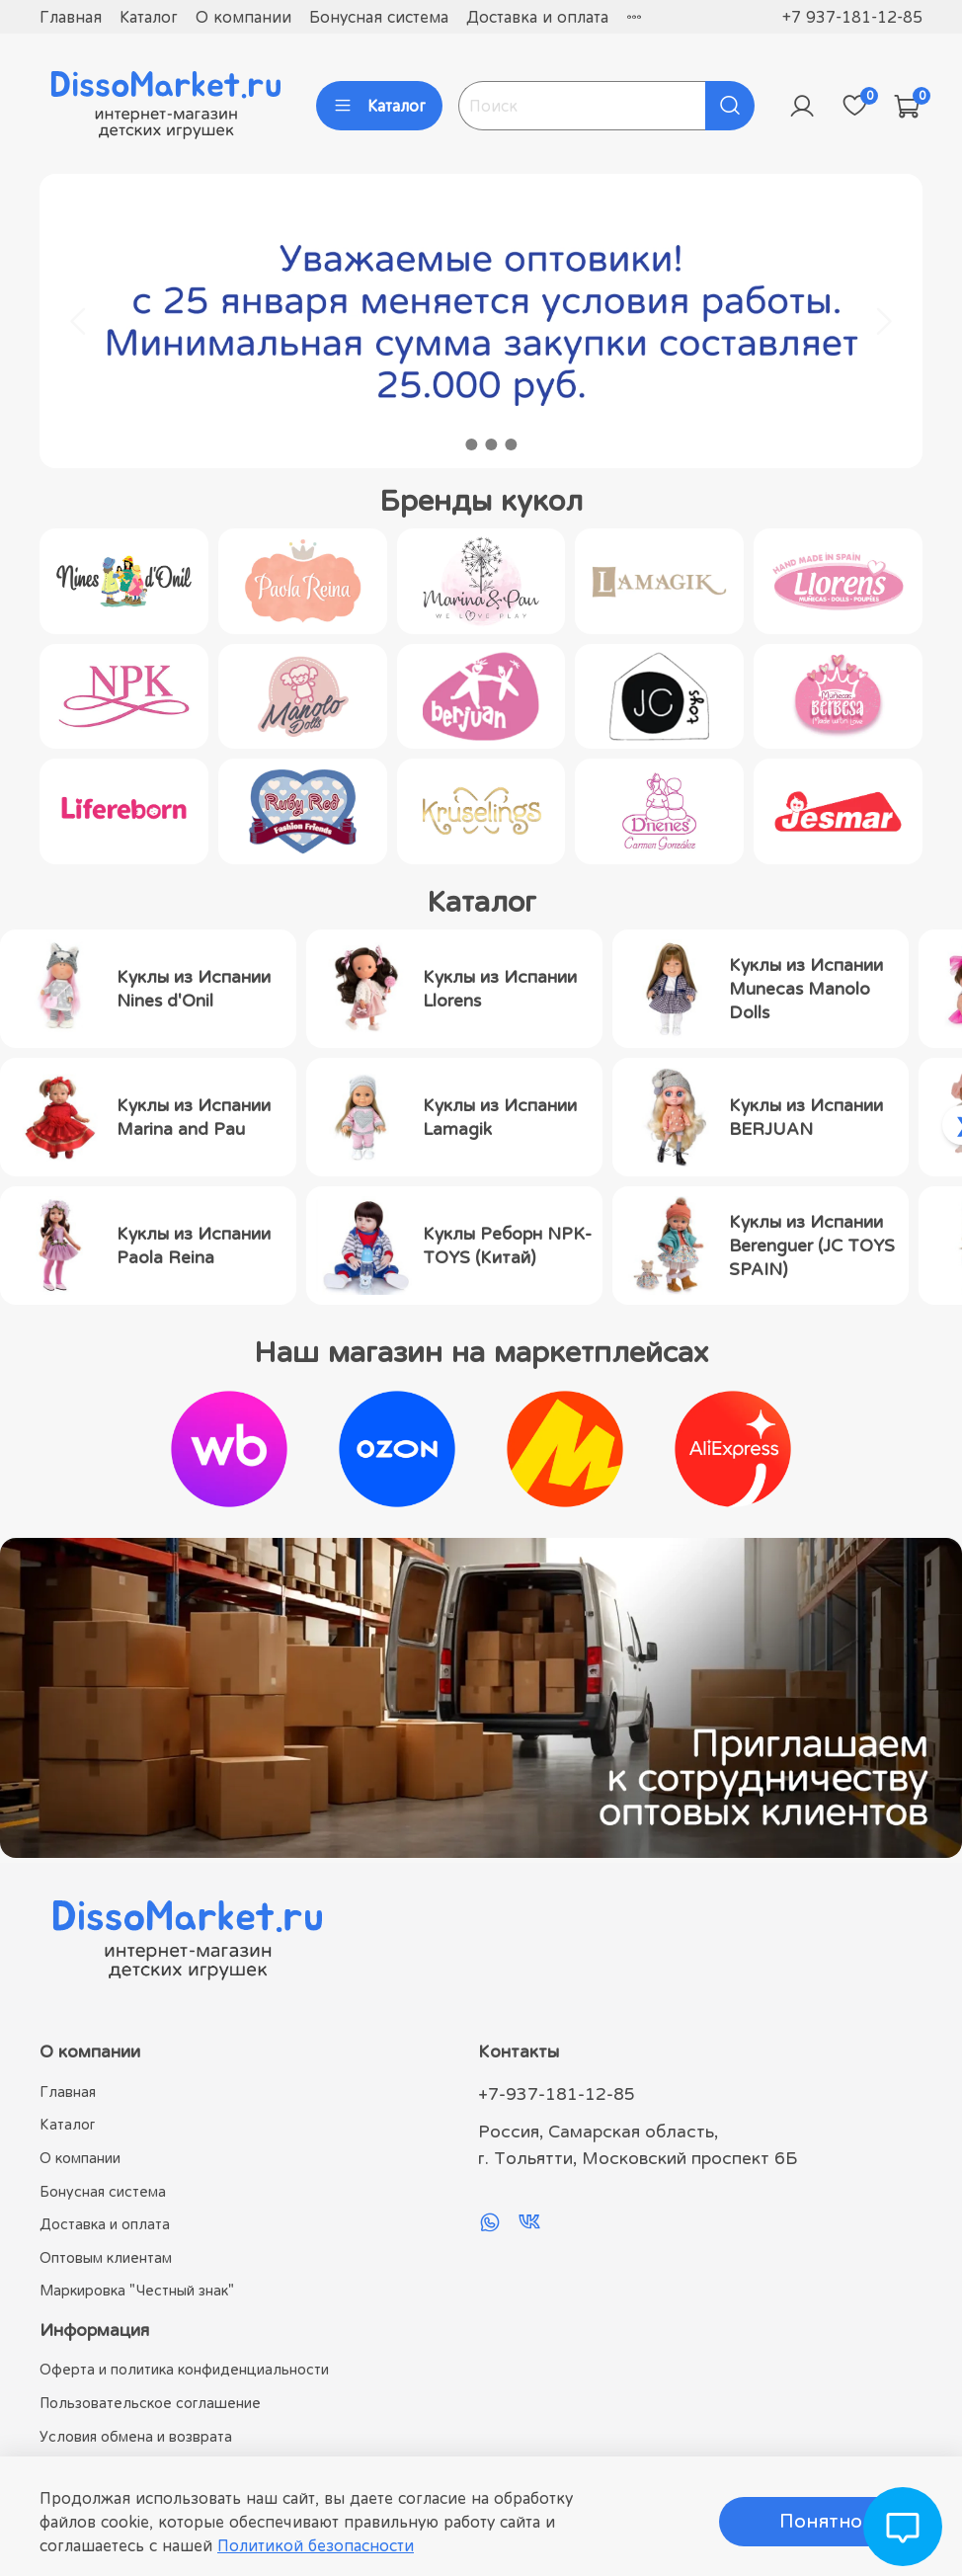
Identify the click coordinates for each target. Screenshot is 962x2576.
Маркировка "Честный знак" (137, 2290)
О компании (243, 17)
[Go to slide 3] (491, 444)
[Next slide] (883, 321)
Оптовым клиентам (106, 2257)
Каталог (149, 17)
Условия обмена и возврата (136, 2436)
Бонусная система (378, 17)
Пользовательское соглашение (150, 2402)
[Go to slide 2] (471, 444)
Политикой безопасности (315, 2545)
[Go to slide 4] (511, 444)
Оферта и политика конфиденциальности (184, 2369)
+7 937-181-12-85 (852, 17)
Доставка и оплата (537, 17)
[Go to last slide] (79, 321)
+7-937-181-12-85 (556, 2094)
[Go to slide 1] (451, 444)
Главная (71, 17)
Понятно (820, 2521)
